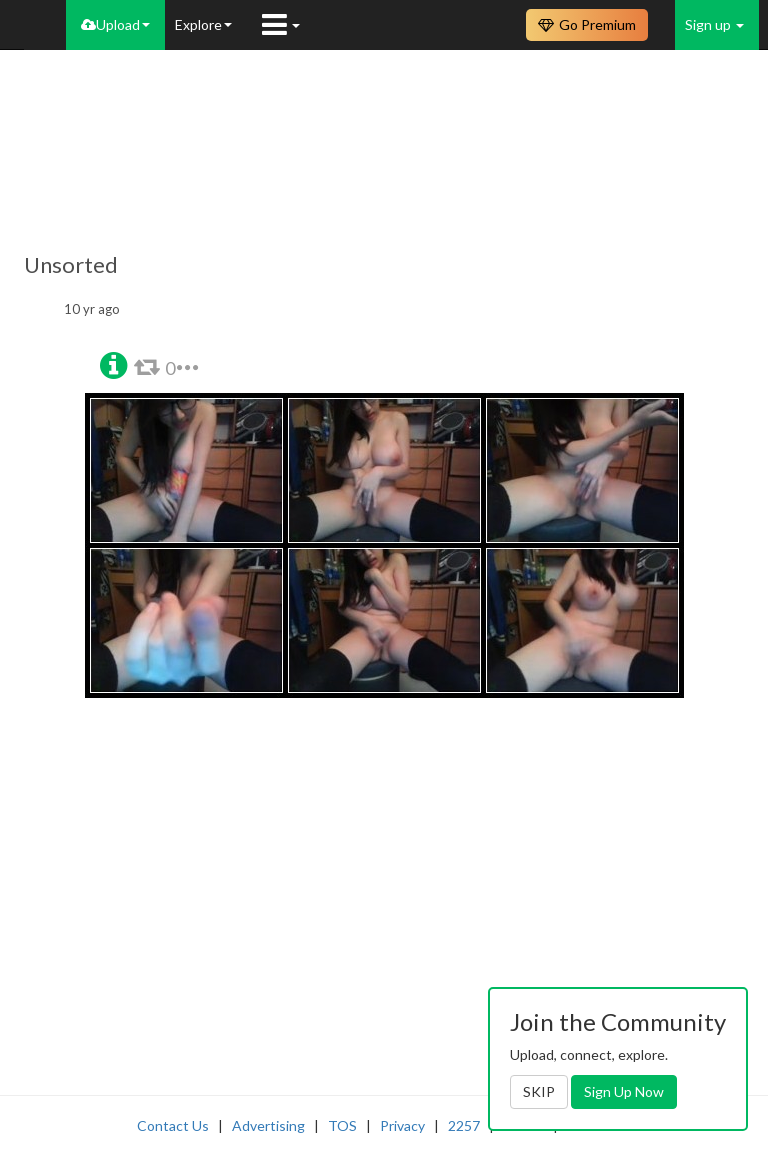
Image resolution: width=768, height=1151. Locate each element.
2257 (464, 1125)
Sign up (714, 24)
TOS (342, 1125)
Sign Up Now (624, 1091)
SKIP (539, 1091)
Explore (203, 24)
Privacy (402, 1125)
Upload (115, 24)
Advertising (268, 1125)
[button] (113, 363)
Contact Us (173, 1125)
